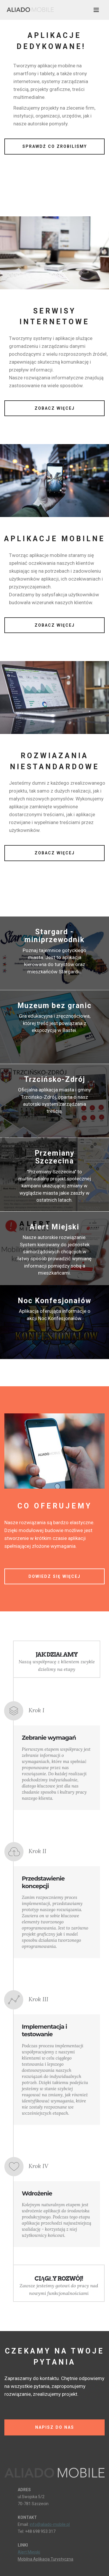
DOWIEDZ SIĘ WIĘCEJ (54, 1576)
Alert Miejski (29, 2552)
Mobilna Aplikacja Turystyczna (45, 2559)
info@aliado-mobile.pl (50, 2524)
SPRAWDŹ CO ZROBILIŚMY (54, 146)
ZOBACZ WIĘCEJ (55, 408)
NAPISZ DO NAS (54, 2427)
